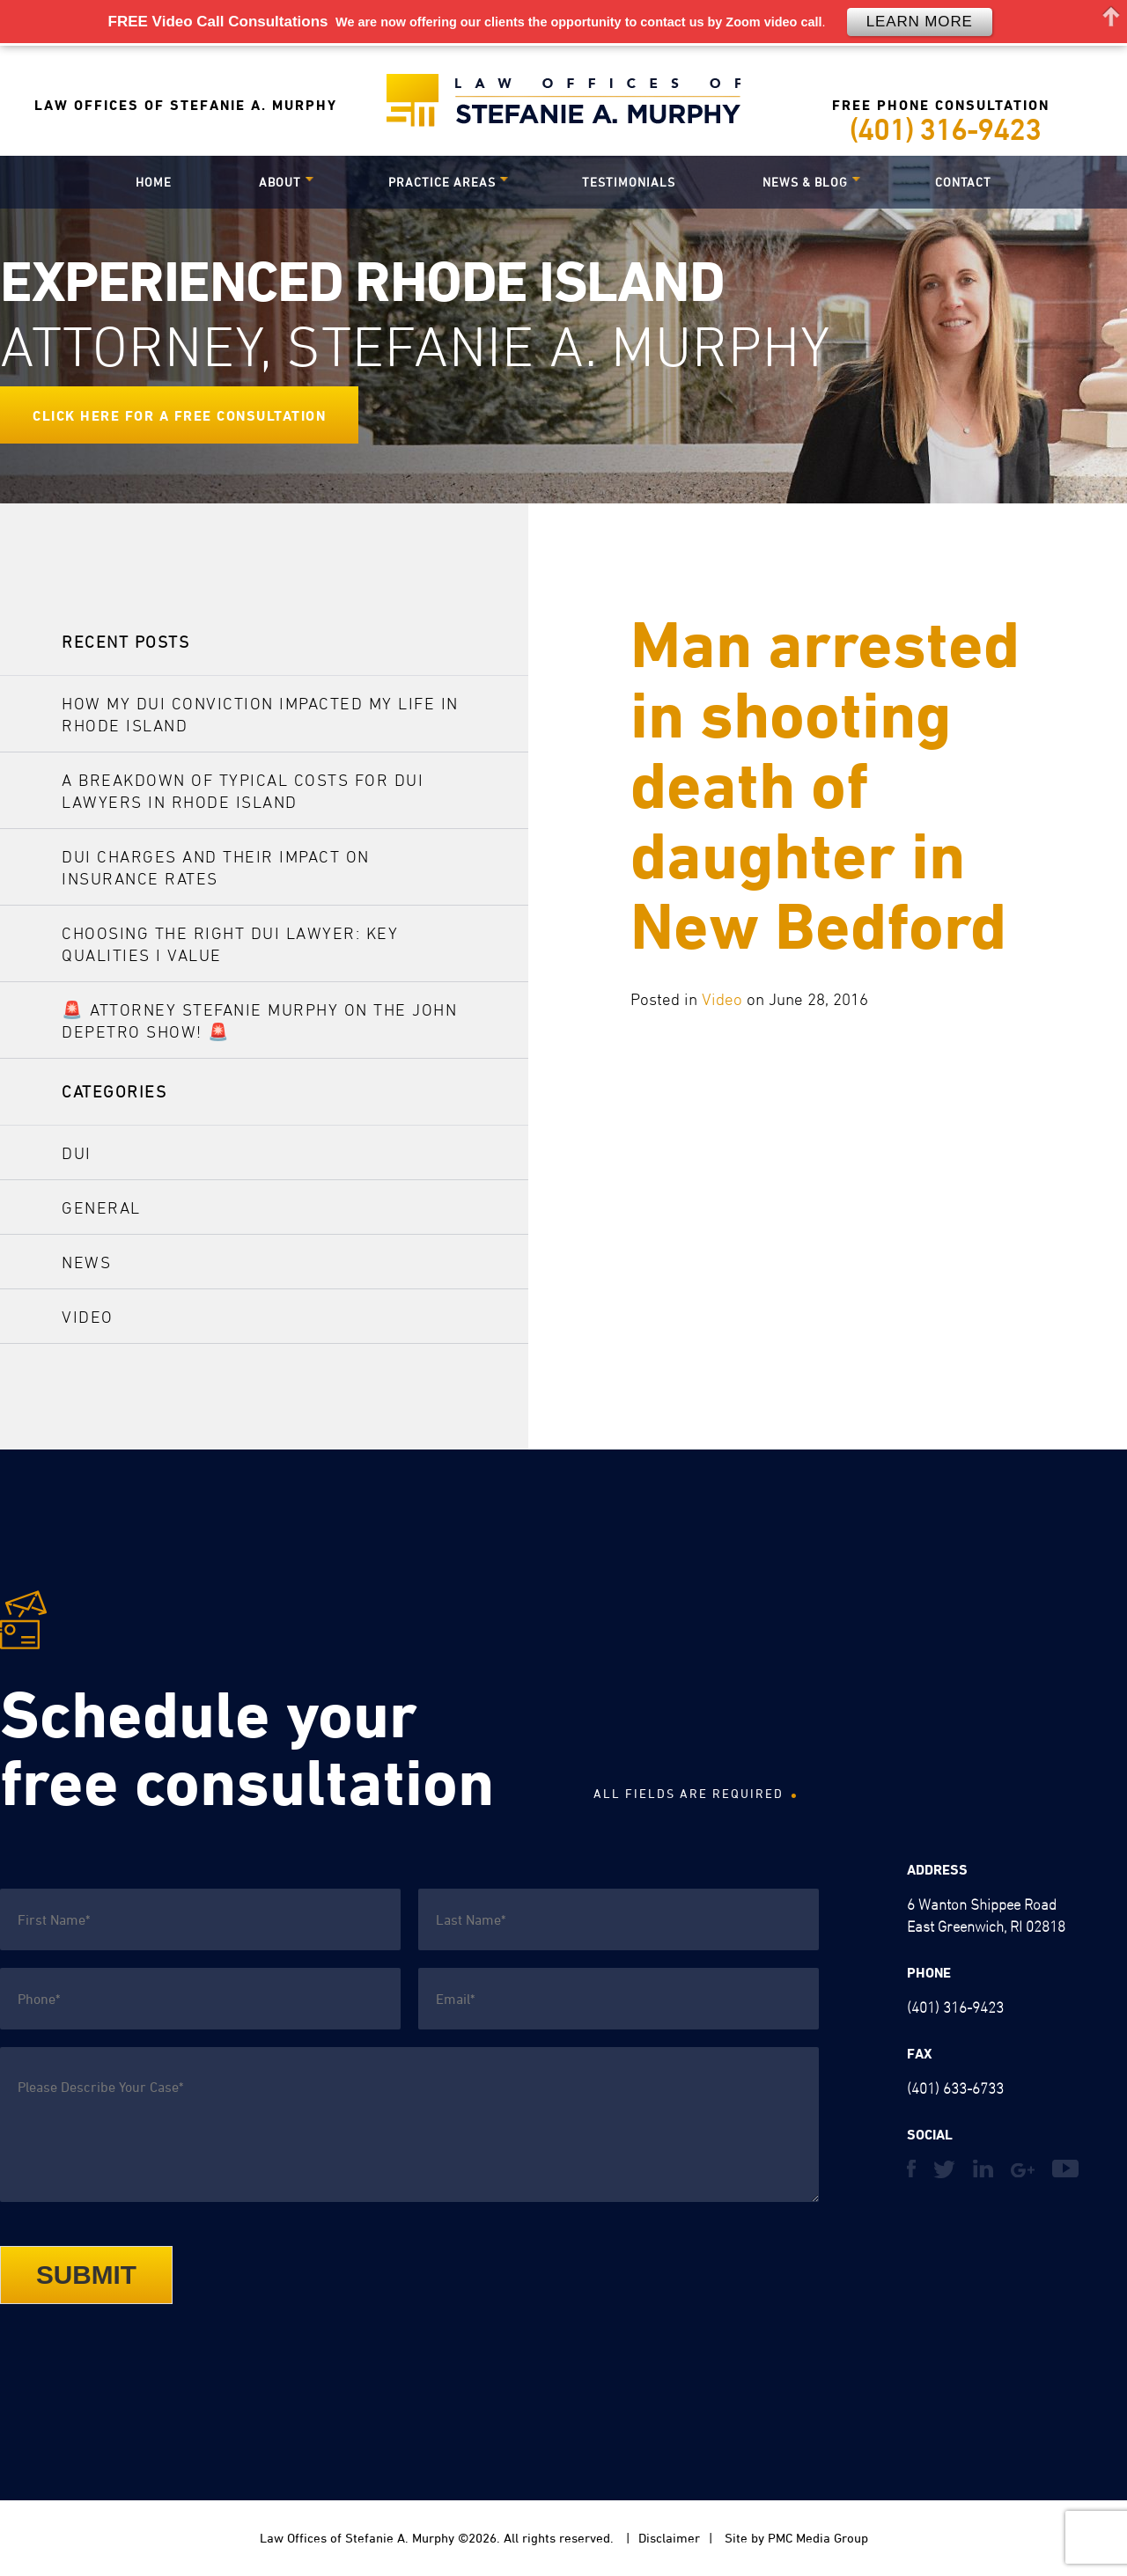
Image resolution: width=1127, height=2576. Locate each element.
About (280, 181)
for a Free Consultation (226, 415)
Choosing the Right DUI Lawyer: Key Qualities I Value (230, 944)
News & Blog (805, 181)
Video (722, 999)
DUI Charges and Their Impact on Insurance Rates (216, 867)
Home (154, 181)
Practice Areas (442, 181)
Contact (963, 181)
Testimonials (628, 181)
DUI (77, 1153)
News (86, 1262)
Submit (86, 2274)
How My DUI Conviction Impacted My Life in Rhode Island (260, 714)
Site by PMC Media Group (794, 2537)
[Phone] (200, 1998)
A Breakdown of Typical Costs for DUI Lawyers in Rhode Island (243, 790)
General (101, 1207)
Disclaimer (669, 2537)
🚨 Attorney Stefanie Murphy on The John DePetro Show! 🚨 (259, 1020)
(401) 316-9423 (945, 129)
